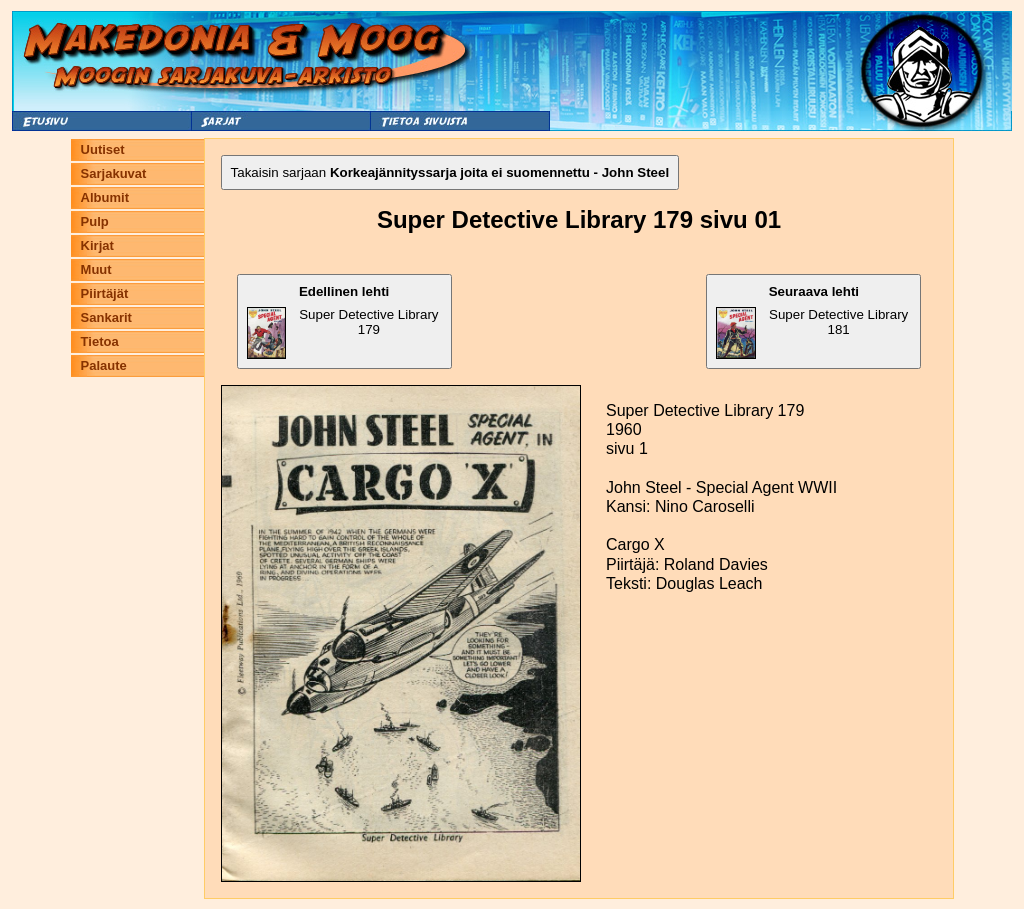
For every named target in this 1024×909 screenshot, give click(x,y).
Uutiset (103, 149)
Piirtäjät (105, 293)
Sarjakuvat (114, 173)
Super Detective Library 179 (343, 321)
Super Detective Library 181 (812, 321)
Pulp (95, 221)
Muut (96, 269)
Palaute (104, 365)
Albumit (105, 197)
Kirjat (97, 245)
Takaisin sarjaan (450, 172)
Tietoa (100, 341)
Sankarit (106, 317)
